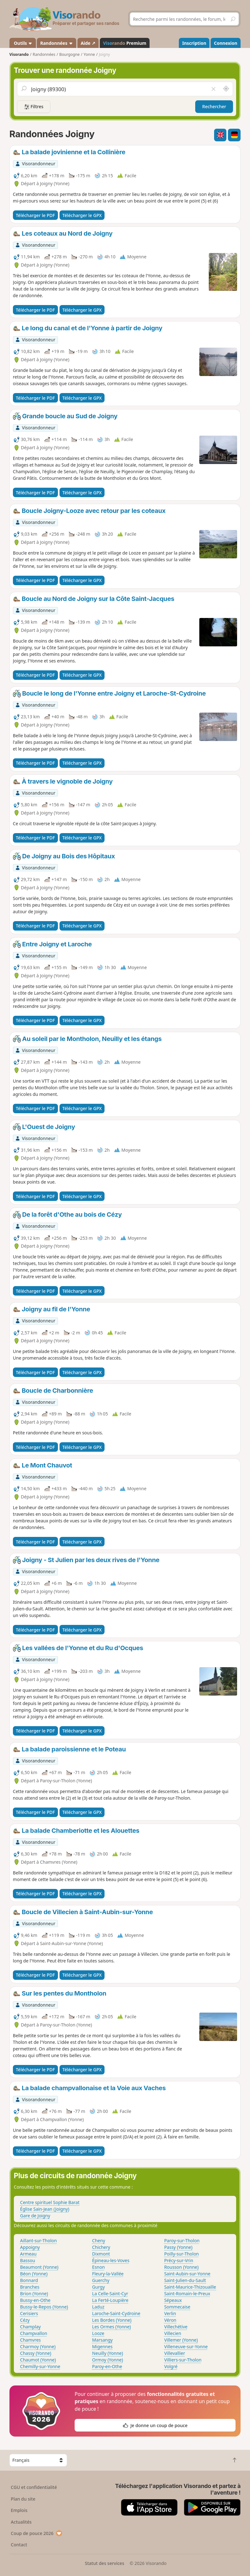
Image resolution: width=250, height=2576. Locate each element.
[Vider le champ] (213, 89)
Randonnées (56, 43)
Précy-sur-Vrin (178, 2260)
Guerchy (101, 2280)
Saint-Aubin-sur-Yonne (187, 2274)
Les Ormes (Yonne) (111, 2327)
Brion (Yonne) (34, 2294)
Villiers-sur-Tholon (182, 2360)
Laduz (98, 2307)
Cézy (25, 2320)
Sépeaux (173, 2300)
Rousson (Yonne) (181, 2267)
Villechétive (175, 2327)
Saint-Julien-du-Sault (185, 2280)
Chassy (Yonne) (35, 2353)
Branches (29, 2287)
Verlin (170, 2313)
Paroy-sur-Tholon (181, 2241)
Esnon (98, 2267)
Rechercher (214, 106)
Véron (170, 2320)
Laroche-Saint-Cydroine (116, 2313)
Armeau (28, 2254)
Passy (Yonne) (178, 2247)
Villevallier (174, 2353)
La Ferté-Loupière (110, 2300)
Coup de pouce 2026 (36, 2533)
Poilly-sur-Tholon (181, 2254)
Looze (98, 2333)
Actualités (21, 2522)
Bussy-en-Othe (35, 2300)
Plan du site (23, 2499)
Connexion (225, 43)
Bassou (27, 2260)
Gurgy (98, 2287)
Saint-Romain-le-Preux (187, 2294)
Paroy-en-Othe (107, 2366)
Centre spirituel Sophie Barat (50, 2202)
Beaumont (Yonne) (39, 2267)
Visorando (19, 54)
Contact (19, 2545)
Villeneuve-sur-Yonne (185, 2347)
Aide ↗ (88, 43)
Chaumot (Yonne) (38, 2360)
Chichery (101, 2247)
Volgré (170, 2366)
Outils (22, 43)
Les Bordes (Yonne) (112, 2320)
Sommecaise (177, 2307)
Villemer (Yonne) (181, 2340)
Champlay (30, 2327)
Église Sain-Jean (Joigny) (44, 2209)
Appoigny (30, 2247)
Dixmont (101, 2254)
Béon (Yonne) (34, 2274)
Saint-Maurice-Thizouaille (190, 2287)
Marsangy (102, 2340)
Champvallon (33, 2333)
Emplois (19, 2510)
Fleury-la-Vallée (108, 2274)
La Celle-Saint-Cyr (110, 2294)
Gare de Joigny (35, 2216)
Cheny (98, 2241)
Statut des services (104, 2563)
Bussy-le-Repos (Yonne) (44, 2307)
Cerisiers (29, 2313)
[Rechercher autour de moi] (226, 89)
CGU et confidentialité (34, 2487)
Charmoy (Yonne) (38, 2347)
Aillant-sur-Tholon (38, 2241)
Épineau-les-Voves (110, 2260)
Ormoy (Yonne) (107, 2360)
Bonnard (29, 2280)
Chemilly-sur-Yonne (40, 2366)
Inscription (194, 43)
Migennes (102, 2347)
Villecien (172, 2333)
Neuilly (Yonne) (107, 2353)
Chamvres (30, 2340)
